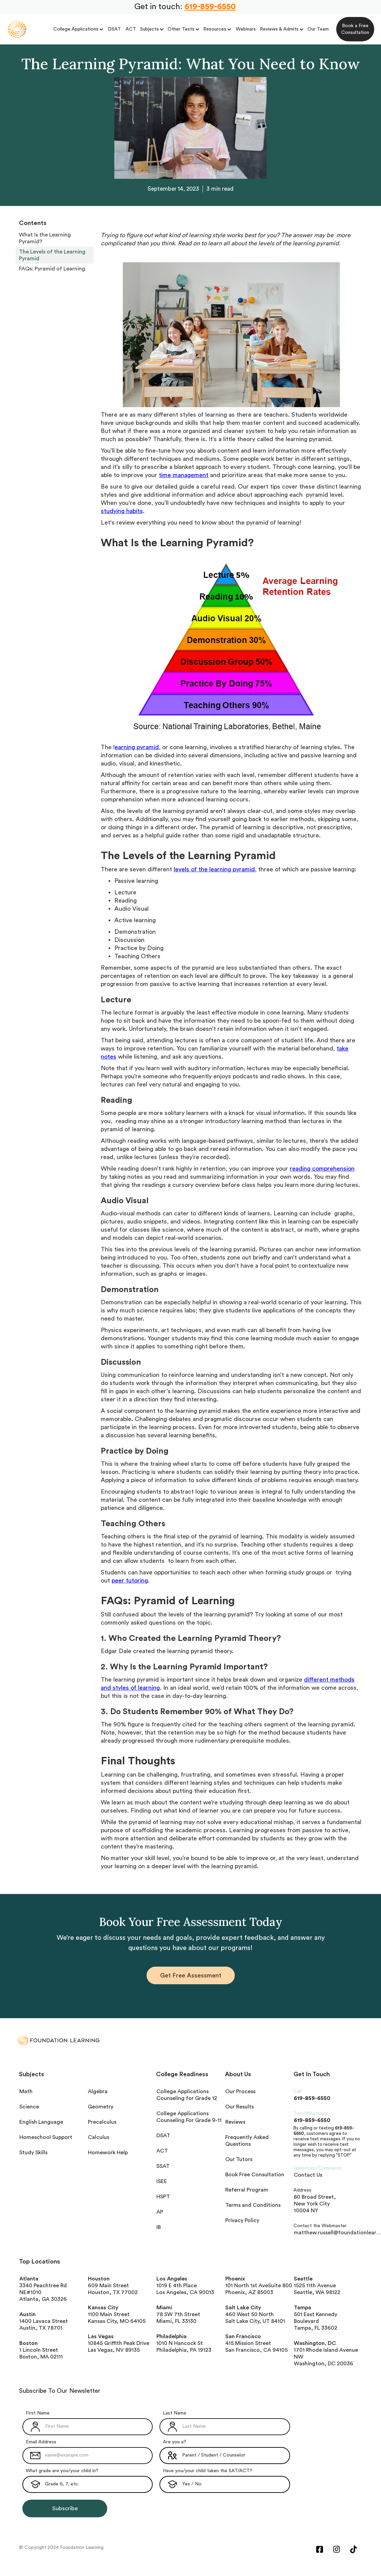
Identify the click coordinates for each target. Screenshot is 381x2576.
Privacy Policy (242, 2220)
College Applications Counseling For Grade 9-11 (189, 2117)
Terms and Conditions (253, 2205)
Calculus (98, 2137)
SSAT (163, 2166)
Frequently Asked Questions (247, 2141)
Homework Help (108, 2152)
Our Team (318, 29)
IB (158, 2227)
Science (29, 2106)
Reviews (235, 2122)
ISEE (161, 2181)
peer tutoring (130, 1580)
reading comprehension (322, 1169)
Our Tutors (238, 2159)
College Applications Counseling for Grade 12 (186, 2095)
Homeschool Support (45, 2137)
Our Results (239, 2106)
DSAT (114, 29)
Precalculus (102, 2122)
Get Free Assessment (190, 1975)
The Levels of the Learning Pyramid (53, 255)
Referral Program (246, 2190)
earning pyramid (137, 747)
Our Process (240, 2091)
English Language (41, 2122)
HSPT (163, 2196)
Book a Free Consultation (355, 29)
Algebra (98, 2091)
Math (26, 2091)
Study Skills (33, 2152)
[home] (17, 29)
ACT (131, 29)
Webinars (246, 29)
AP (159, 2212)
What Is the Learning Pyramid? (45, 238)
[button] (79, 29)
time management (183, 475)
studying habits (122, 511)
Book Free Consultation (254, 2174)
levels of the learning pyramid (214, 869)
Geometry (100, 2106)
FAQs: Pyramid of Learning (52, 268)
